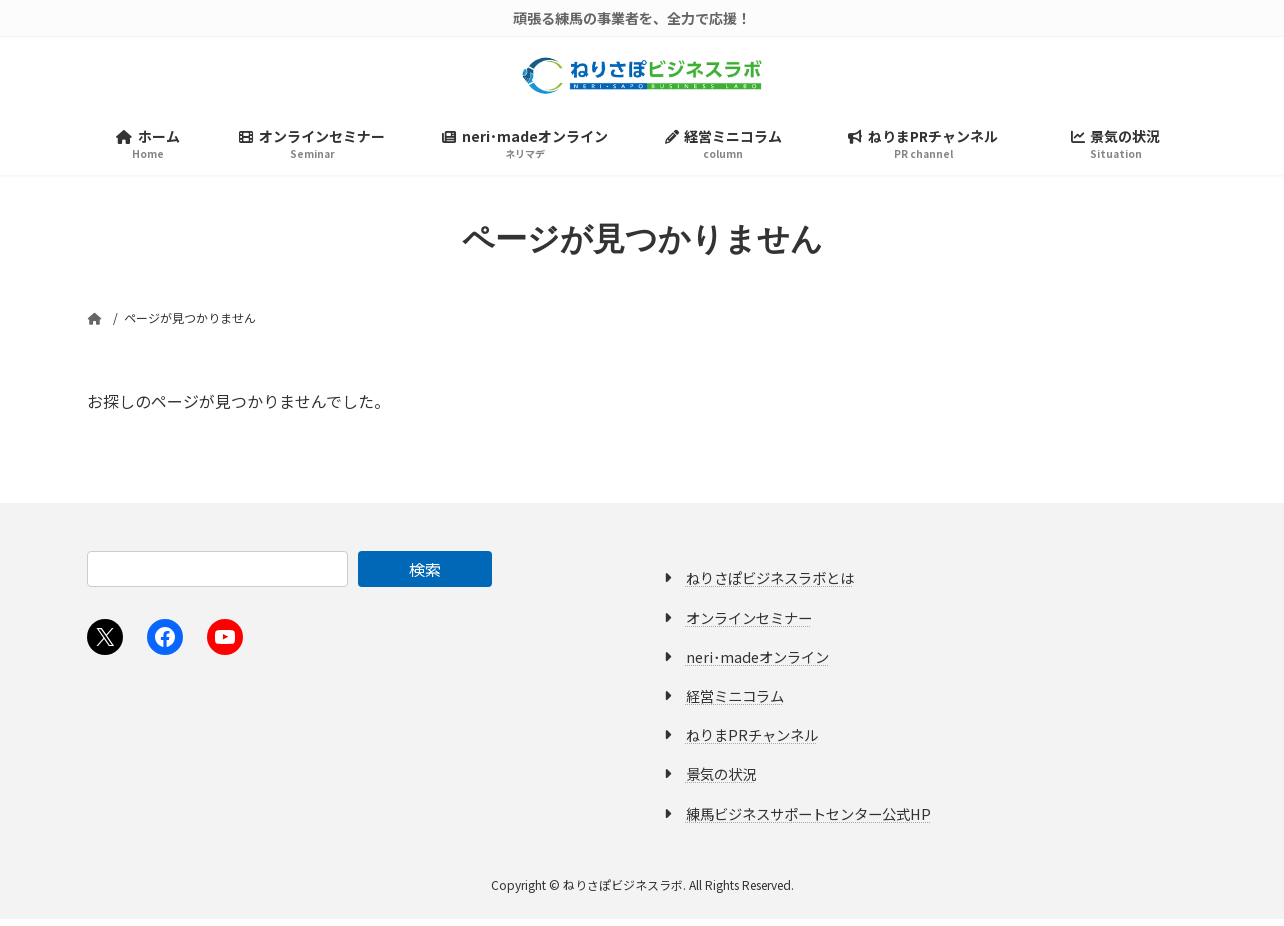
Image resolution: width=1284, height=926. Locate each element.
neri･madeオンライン (757, 663)
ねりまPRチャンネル (752, 741)
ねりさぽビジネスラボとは (770, 584)
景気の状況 (721, 780)
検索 (425, 576)
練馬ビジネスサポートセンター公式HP (808, 819)
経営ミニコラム (735, 702)
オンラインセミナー (749, 624)
